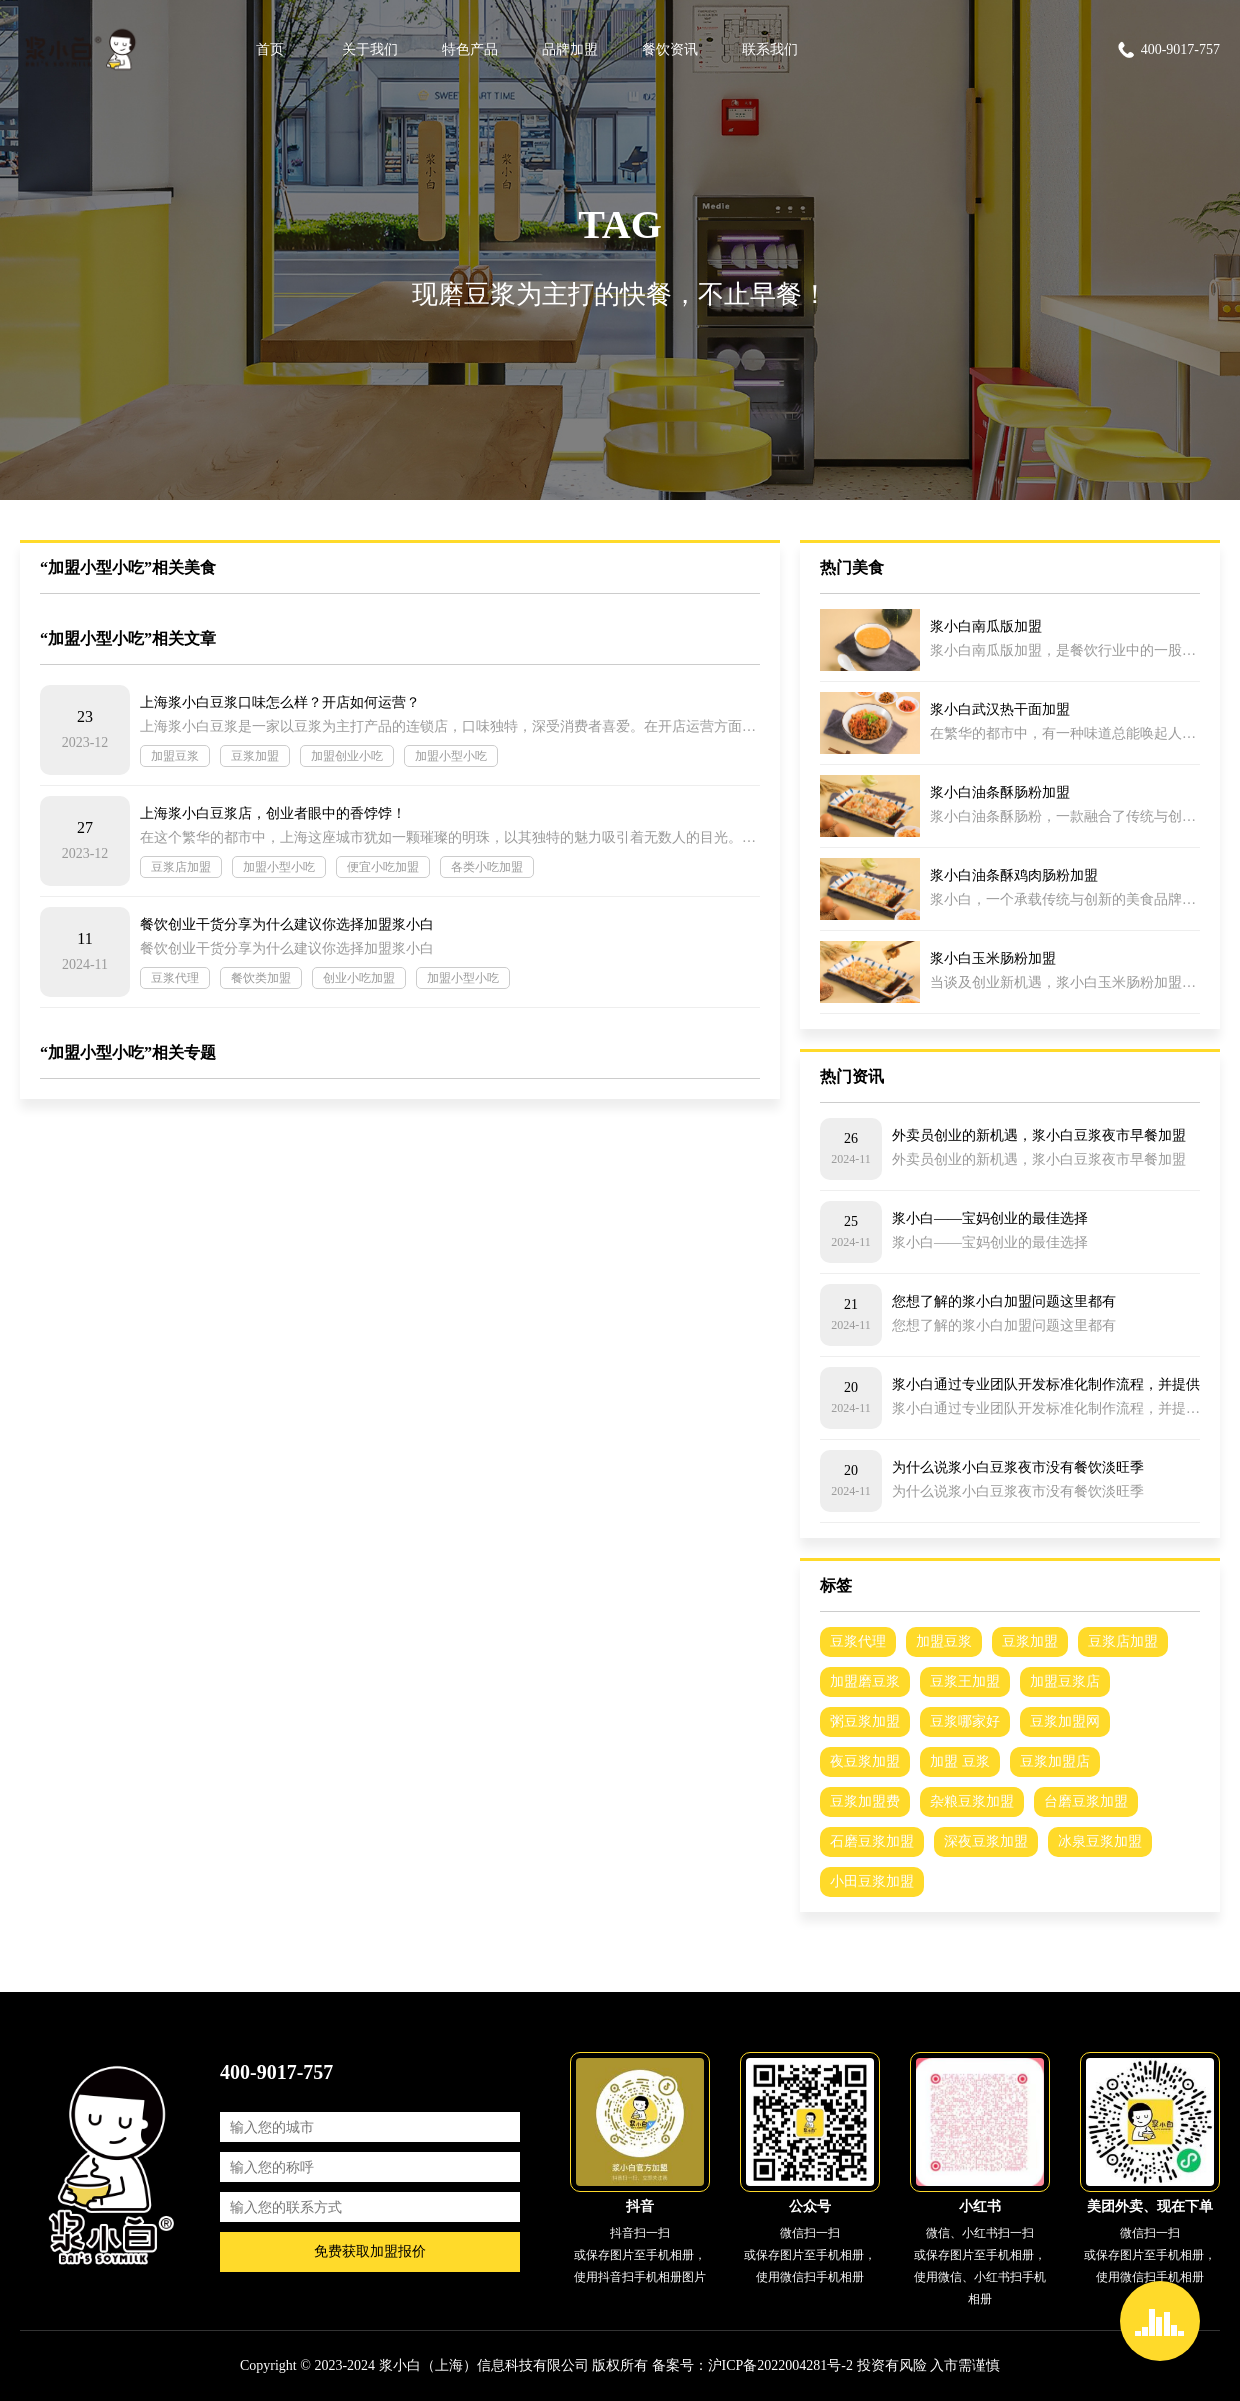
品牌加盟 (570, 49)
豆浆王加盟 (965, 1681)
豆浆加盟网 (1065, 1721)
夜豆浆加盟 (865, 1761)
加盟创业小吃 (347, 756)
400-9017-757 (1168, 50)
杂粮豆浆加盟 (972, 1801)
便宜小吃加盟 (383, 867)
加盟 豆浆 (960, 1761)
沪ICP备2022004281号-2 (780, 2365)
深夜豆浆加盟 (986, 1841)
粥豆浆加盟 (865, 1721)
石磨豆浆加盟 (872, 1841)
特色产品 (470, 49)
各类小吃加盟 (487, 867)
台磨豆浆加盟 (1086, 1801)
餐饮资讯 (670, 49)
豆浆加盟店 (1055, 1761)
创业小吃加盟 (359, 978)
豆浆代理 (175, 978)
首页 (270, 49)
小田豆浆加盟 (872, 1881)
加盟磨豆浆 (865, 1681)
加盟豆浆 (175, 756)
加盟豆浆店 (1065, 1681)
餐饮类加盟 (261, 978)
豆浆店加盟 (181, 867)
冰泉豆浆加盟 (1100, 1841)
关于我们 (370, 49)
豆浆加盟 (255, 756)
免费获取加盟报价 (370, 2251)
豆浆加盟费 (865, 1801)
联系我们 (770, 49)
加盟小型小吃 (451, 756)
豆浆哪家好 (965, 1721)
